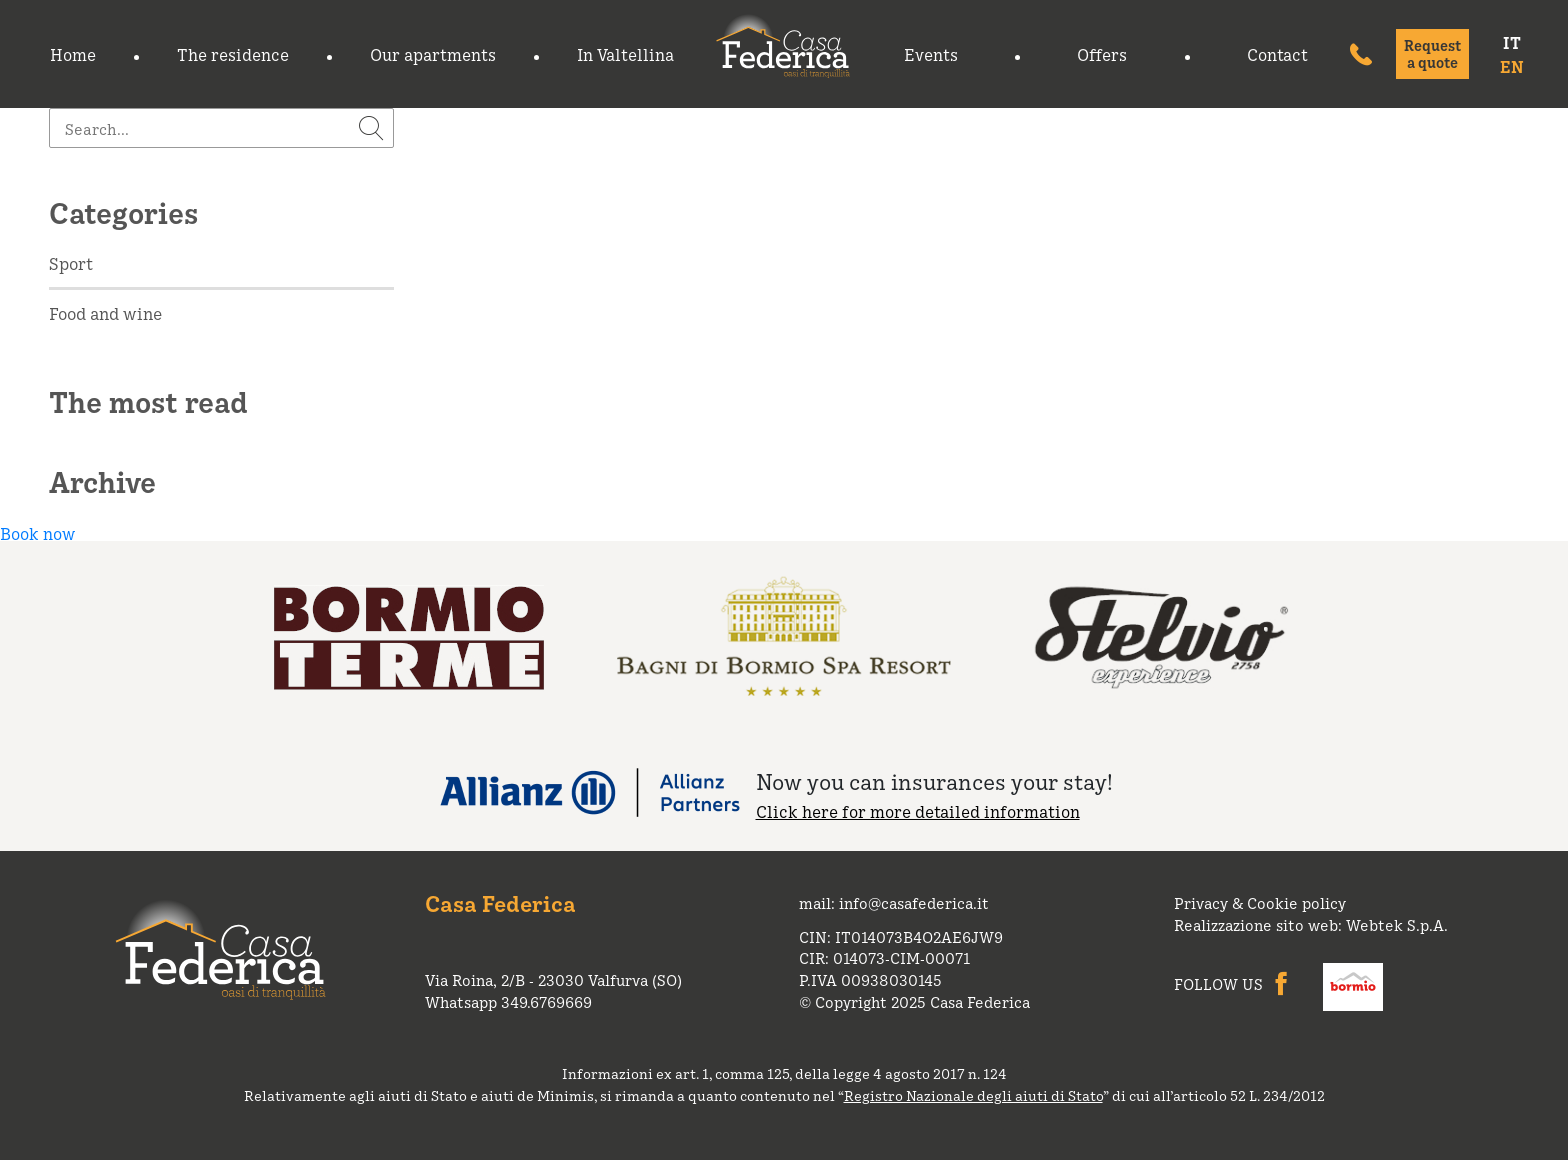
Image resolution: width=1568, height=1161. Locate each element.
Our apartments (433, 54)
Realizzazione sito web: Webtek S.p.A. (1311, 925)
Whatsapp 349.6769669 (508, 1002)
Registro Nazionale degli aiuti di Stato (973, 1095)
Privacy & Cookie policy (1260, 903)
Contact (1277, 54)
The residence (233, 54)
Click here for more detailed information (918, 811)
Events (931, 54)
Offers (1102, 54)
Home (73, 54)
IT (1512, 42)
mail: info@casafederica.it (894, 903)
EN (1512, 66)
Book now (37, 533)
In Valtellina (625, 54)
